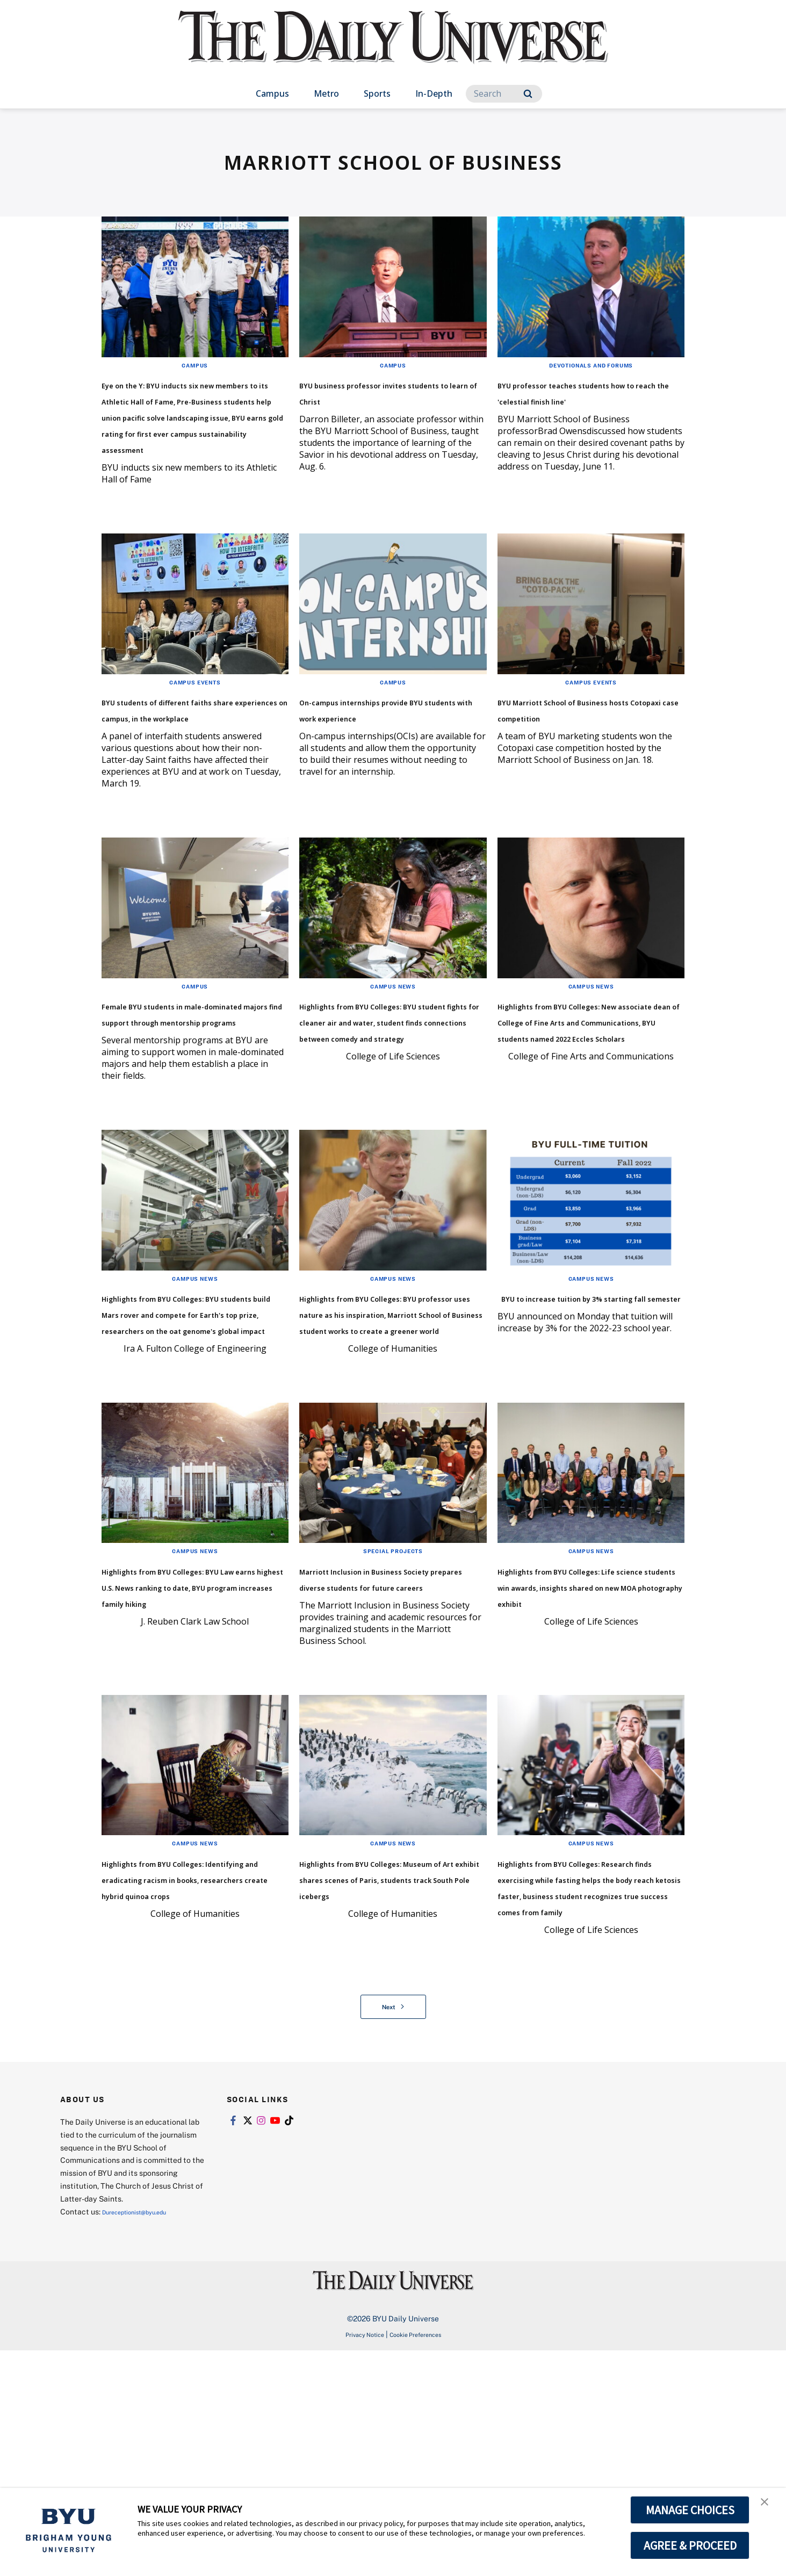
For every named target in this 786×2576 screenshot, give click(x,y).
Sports (377, 93)
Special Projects (393, 1695)
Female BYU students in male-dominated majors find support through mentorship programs (194, 1093)
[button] (768, 2507)
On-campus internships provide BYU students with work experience (384, 765)
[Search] (504, 93)
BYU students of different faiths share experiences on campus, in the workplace (190, 765)
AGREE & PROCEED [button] (690, 2545)
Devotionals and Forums (591, 365)
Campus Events (195, 730)
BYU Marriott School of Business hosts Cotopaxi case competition (589, 765)
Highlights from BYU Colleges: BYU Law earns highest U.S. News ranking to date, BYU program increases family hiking (194, 1747)
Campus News (393, 1050)
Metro (326, 93)
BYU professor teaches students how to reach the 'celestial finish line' (581, 399)
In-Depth (433, 93)
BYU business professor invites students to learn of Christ (385, 399)
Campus (272, 93)
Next (393, 2232)
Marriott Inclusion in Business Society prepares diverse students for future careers (386, 1739)
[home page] (393, 48)
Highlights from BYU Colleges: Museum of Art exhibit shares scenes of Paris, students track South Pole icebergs (385, 2071)
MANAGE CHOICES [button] (690, 2509)
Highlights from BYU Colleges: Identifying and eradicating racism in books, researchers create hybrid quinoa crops (191, 2071)
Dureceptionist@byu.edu (145, 2437)
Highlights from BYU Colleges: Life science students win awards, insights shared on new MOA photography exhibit (588, 1747)
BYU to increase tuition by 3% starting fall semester (580, 1401)
